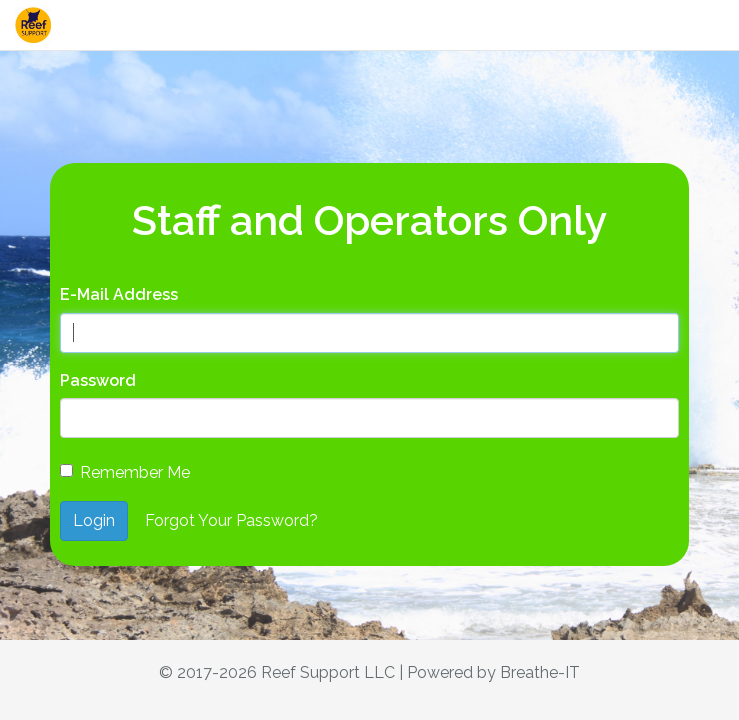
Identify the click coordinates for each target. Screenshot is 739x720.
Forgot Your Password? (231, 520)
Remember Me (125, 472)
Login (94, 520)
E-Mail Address (119, 294)
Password (98, 380)
